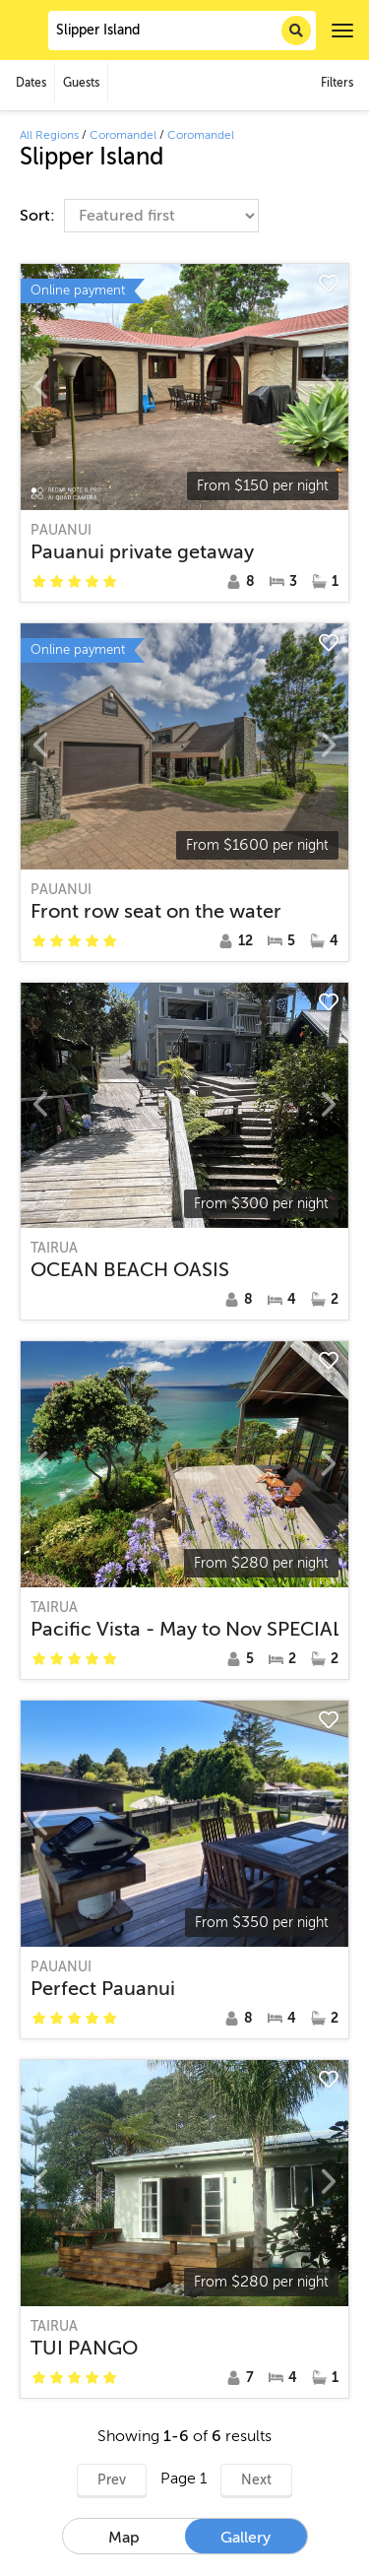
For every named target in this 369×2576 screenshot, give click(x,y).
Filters (337, 83)
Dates (31, 83)
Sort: (39, 216)
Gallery (245, 2537)
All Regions (49, 135)
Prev (111, 2480)
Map (124, 2537)
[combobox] (182, 30)
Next (256, 2480)
